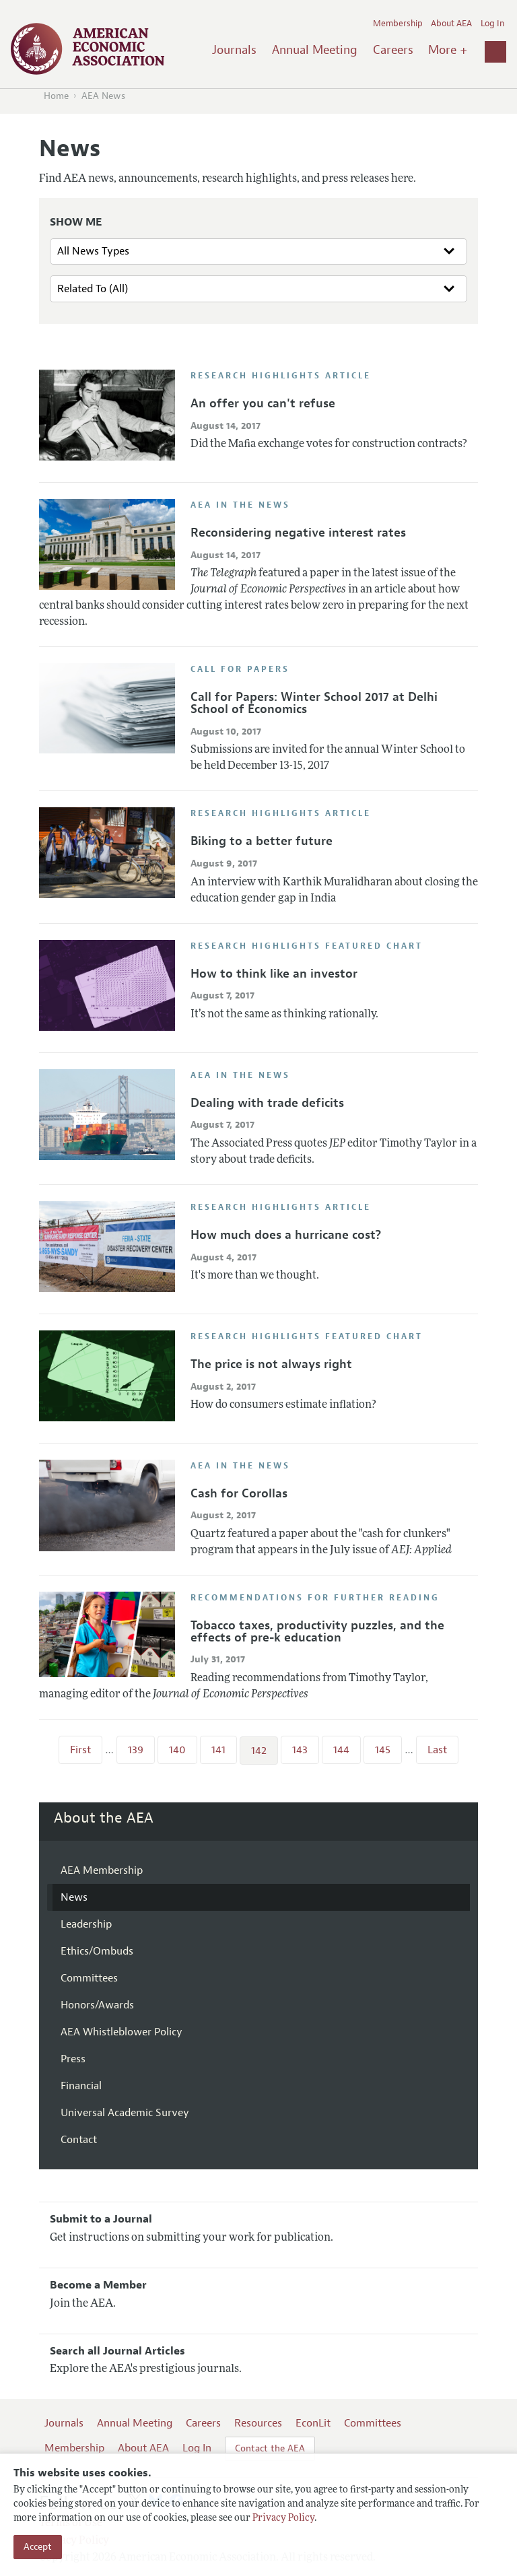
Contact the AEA (270, 2448)
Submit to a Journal (101, 2219)
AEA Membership (102, 1870)
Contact (79, 2139)
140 (177, 1750)
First (80, 1750)
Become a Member (98, 2285)
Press (73, 2059)
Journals (234, 49)
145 (382, 1750)
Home (56, 96)
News (74, 1897)
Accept (38, 2546)
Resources (258, 2423)
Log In (492, 23)
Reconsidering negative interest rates (298, 532)
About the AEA (103, 1817)
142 (259, 1750)
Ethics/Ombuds (97, 1951)
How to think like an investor (274, 973)
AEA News (103, 96)
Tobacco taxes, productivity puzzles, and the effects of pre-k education (317, 1631)
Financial (81, 2086)
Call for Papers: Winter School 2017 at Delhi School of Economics (314, 702)
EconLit (313, 2423)
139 (135, 1750)
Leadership (86, 1924)
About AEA (451, 23)
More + (447, 49)
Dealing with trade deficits (267, 1102)
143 (300, 1750)
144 (341, 1750)
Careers (393, 49)
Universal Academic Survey (125, 2113)
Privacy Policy (283, 2518)
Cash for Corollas (239, 1493)
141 (218, 1750)
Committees (89, 1978)
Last (437, 1750)
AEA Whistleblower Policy (121, 2032)
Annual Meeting (314, 49)
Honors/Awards (97, 2005)
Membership (398, 23)
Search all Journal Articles (117, 2351)
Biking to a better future (262, 841)
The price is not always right (271, 1364)
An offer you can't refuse (263, 403)
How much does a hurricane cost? (286, 1234)
